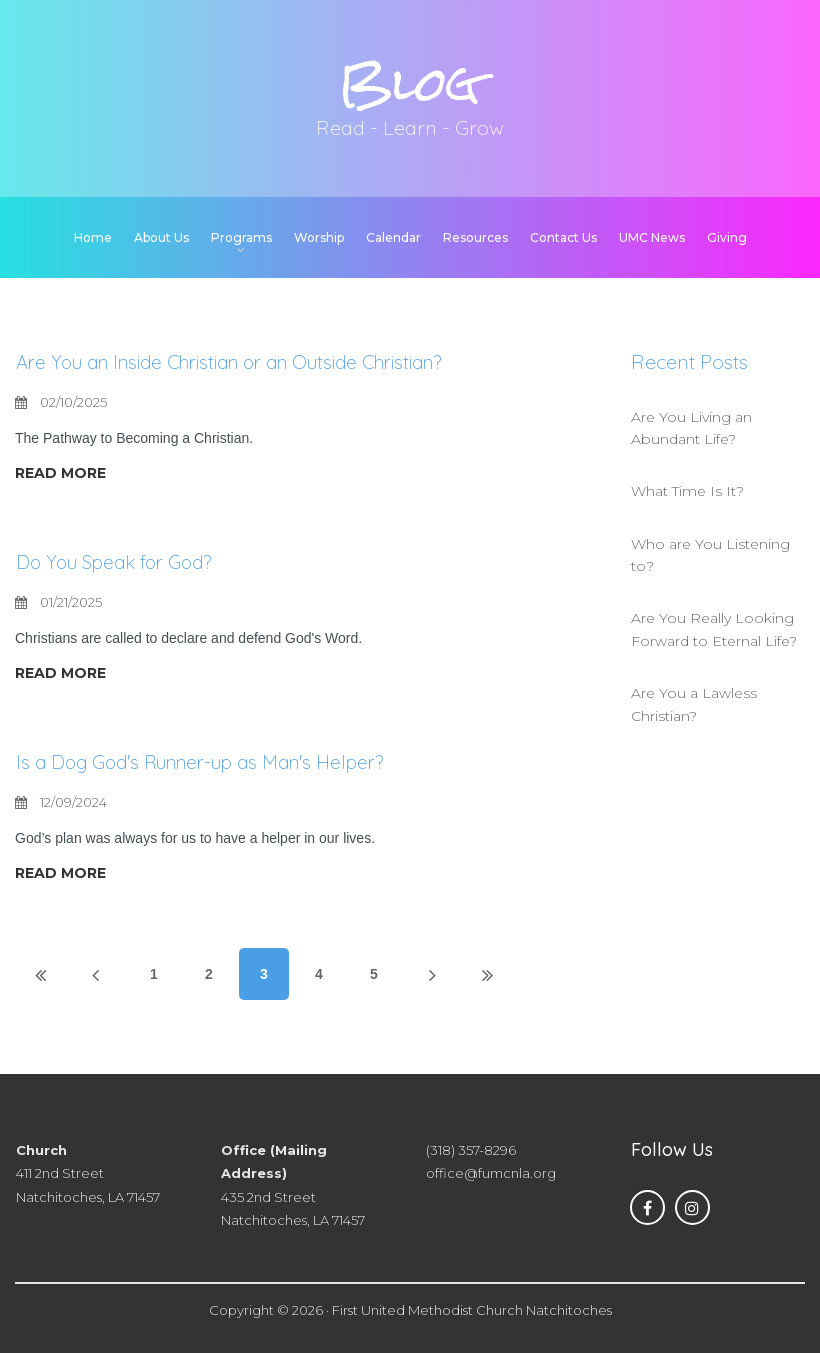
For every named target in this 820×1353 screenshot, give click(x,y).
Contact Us (563, 237)
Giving (727, 237)
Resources (475, 237)
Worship (319, 237)
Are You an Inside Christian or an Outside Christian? (246, 361)
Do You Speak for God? (121, 561)
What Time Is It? (687, 491)
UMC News (652, 237)
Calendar (393, 237)
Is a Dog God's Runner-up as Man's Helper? (215, 761)
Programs (241, 239)
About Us (161, 237)
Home (93, 237)
